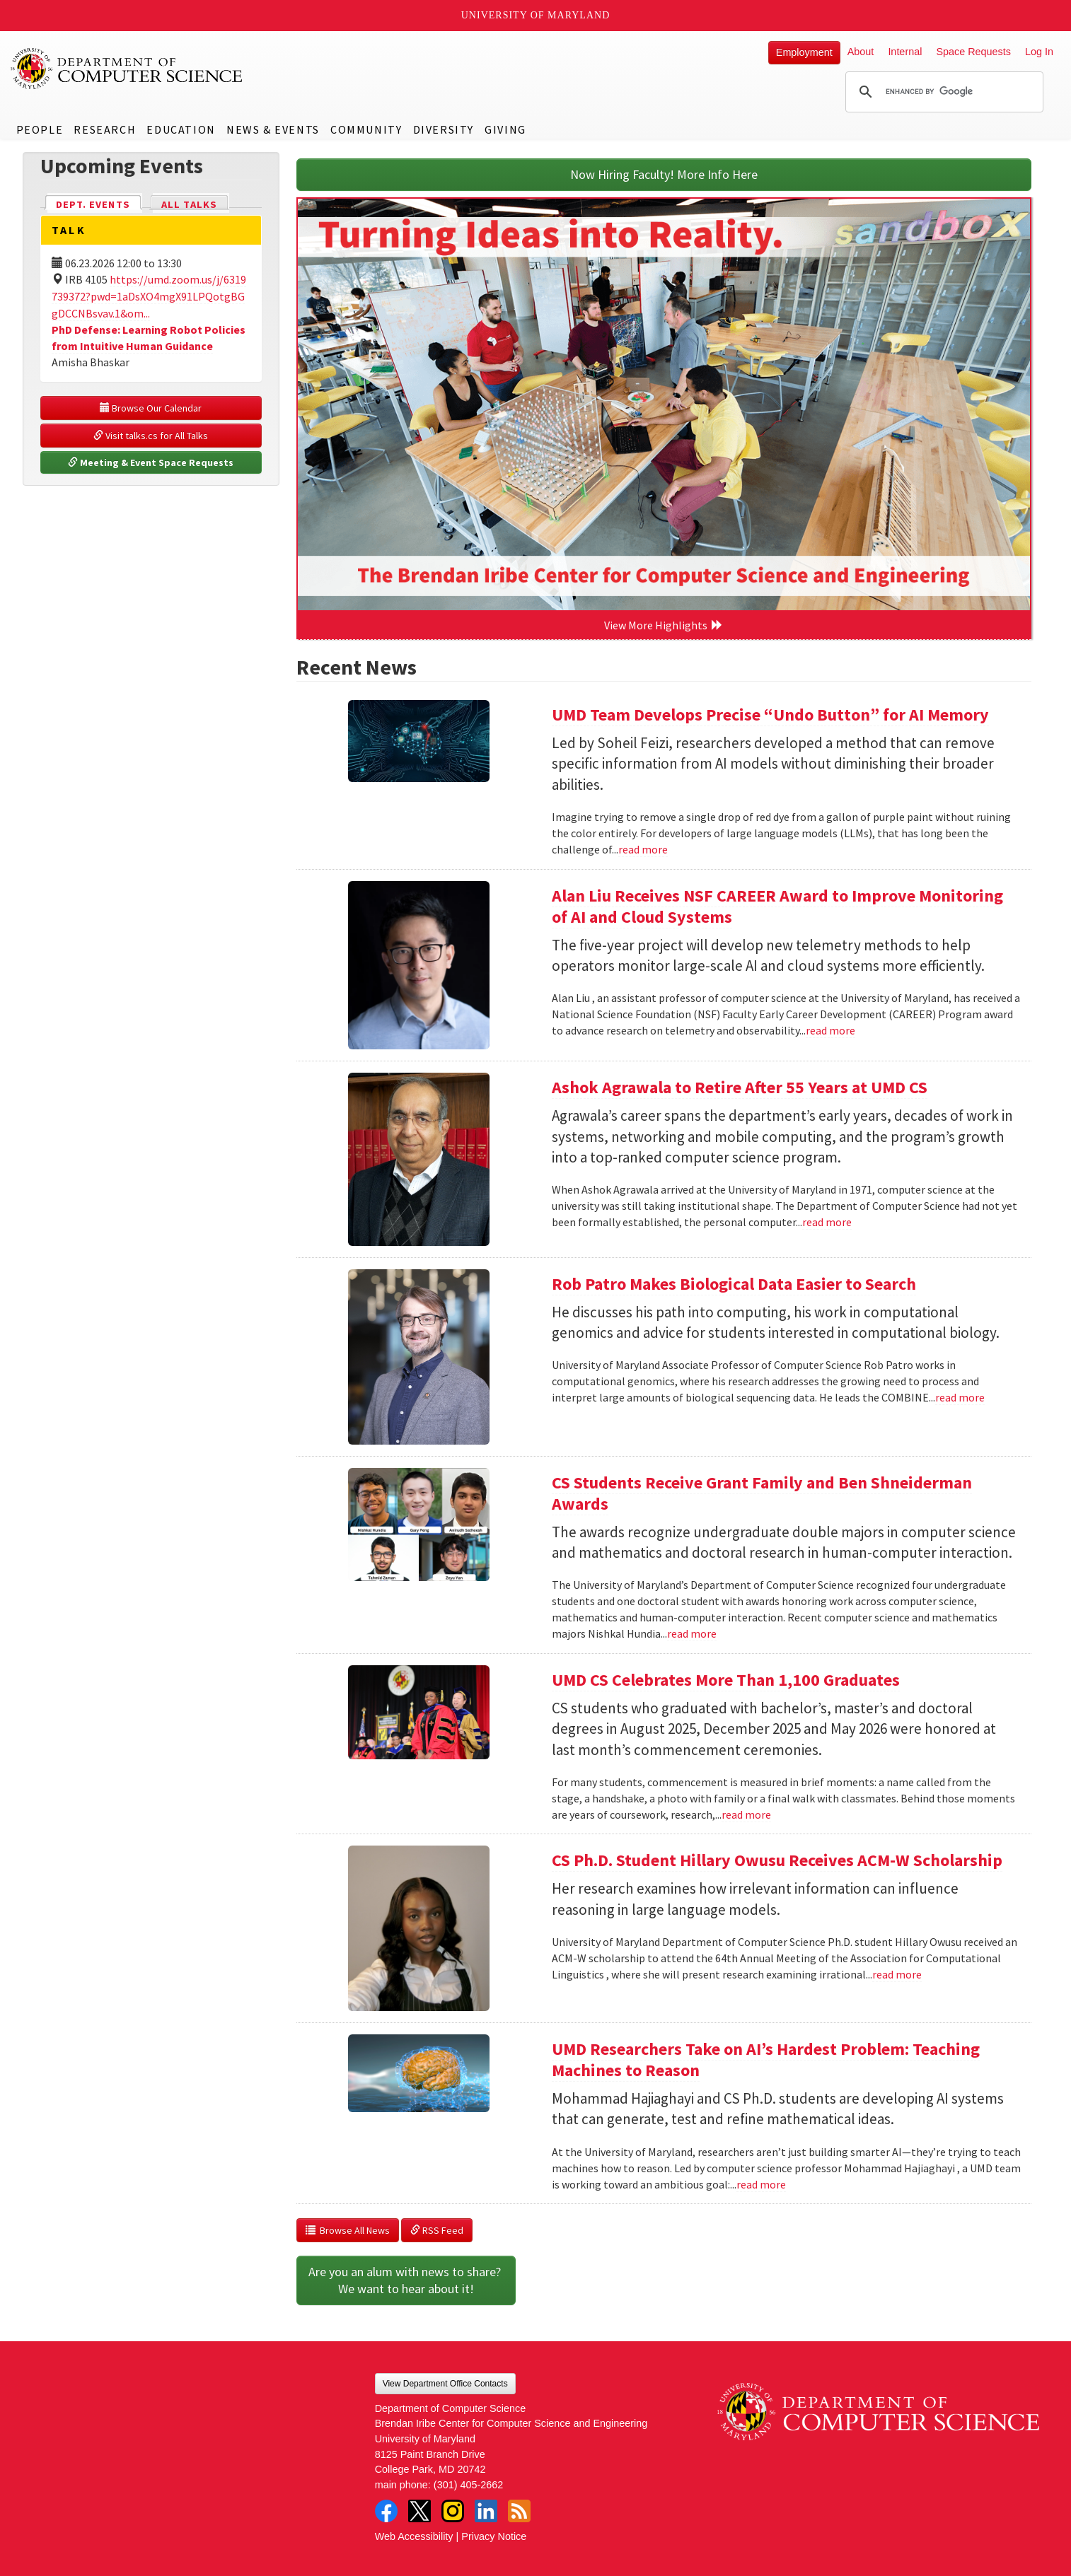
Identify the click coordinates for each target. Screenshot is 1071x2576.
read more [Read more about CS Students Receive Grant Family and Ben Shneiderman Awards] (692, 1633)
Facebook (386, 2511)
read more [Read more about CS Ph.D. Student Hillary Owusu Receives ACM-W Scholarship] (897, 1974)
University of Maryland (535, 15)
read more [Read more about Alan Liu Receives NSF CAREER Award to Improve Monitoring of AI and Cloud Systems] (830, 1030)
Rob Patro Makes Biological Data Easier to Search (734, 1284)
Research (105, 129)
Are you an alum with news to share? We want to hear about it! (406, 2280)
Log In (1039, 51)
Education (180, 129)
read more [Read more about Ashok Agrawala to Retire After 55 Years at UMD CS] (827, 1222)
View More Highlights (663, 625)
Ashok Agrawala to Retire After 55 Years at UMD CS (739, 1087)
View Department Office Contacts (445, 2384)
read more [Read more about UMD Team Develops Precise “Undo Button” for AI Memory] (643, 849)
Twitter (419, 2511)
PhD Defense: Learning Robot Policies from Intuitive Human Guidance (148, 337)
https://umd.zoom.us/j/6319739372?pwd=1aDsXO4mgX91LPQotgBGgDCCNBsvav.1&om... (149, 296)
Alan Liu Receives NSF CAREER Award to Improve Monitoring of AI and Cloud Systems (777, 906)
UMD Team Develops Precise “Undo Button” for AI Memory (770, 714)
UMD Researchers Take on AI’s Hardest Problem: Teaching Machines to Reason (766, 2059)
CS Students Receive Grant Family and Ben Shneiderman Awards (762, 1493)
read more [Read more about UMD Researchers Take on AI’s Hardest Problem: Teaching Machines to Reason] (761, 2184)
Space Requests (973, 51)
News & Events (273, 129)
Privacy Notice (493, 2536)
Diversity (443, 129)
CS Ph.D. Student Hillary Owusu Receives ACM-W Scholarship (777, 1860)
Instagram (452, 2511)
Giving (505, 129)
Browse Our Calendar (151, 408)
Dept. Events (99, 203)
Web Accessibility (414, 2536)
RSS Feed (436, 2230)
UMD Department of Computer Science (127, 68)
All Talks (189, 204)
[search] (942, 92)
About (860, 51)
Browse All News (348, 2230)
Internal (905, 51)
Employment (804, 52)
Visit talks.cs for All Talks (150, 435)
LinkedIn (486, 2511)
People (40, 129)
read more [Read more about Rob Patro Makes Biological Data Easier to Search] (960, 1397)
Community (366, 129)
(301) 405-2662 (468, 2484)
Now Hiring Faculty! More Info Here (664, 174)
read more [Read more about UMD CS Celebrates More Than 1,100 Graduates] (746, 1814)
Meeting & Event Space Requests (150, 462)
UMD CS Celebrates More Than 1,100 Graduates (726, 1680)
